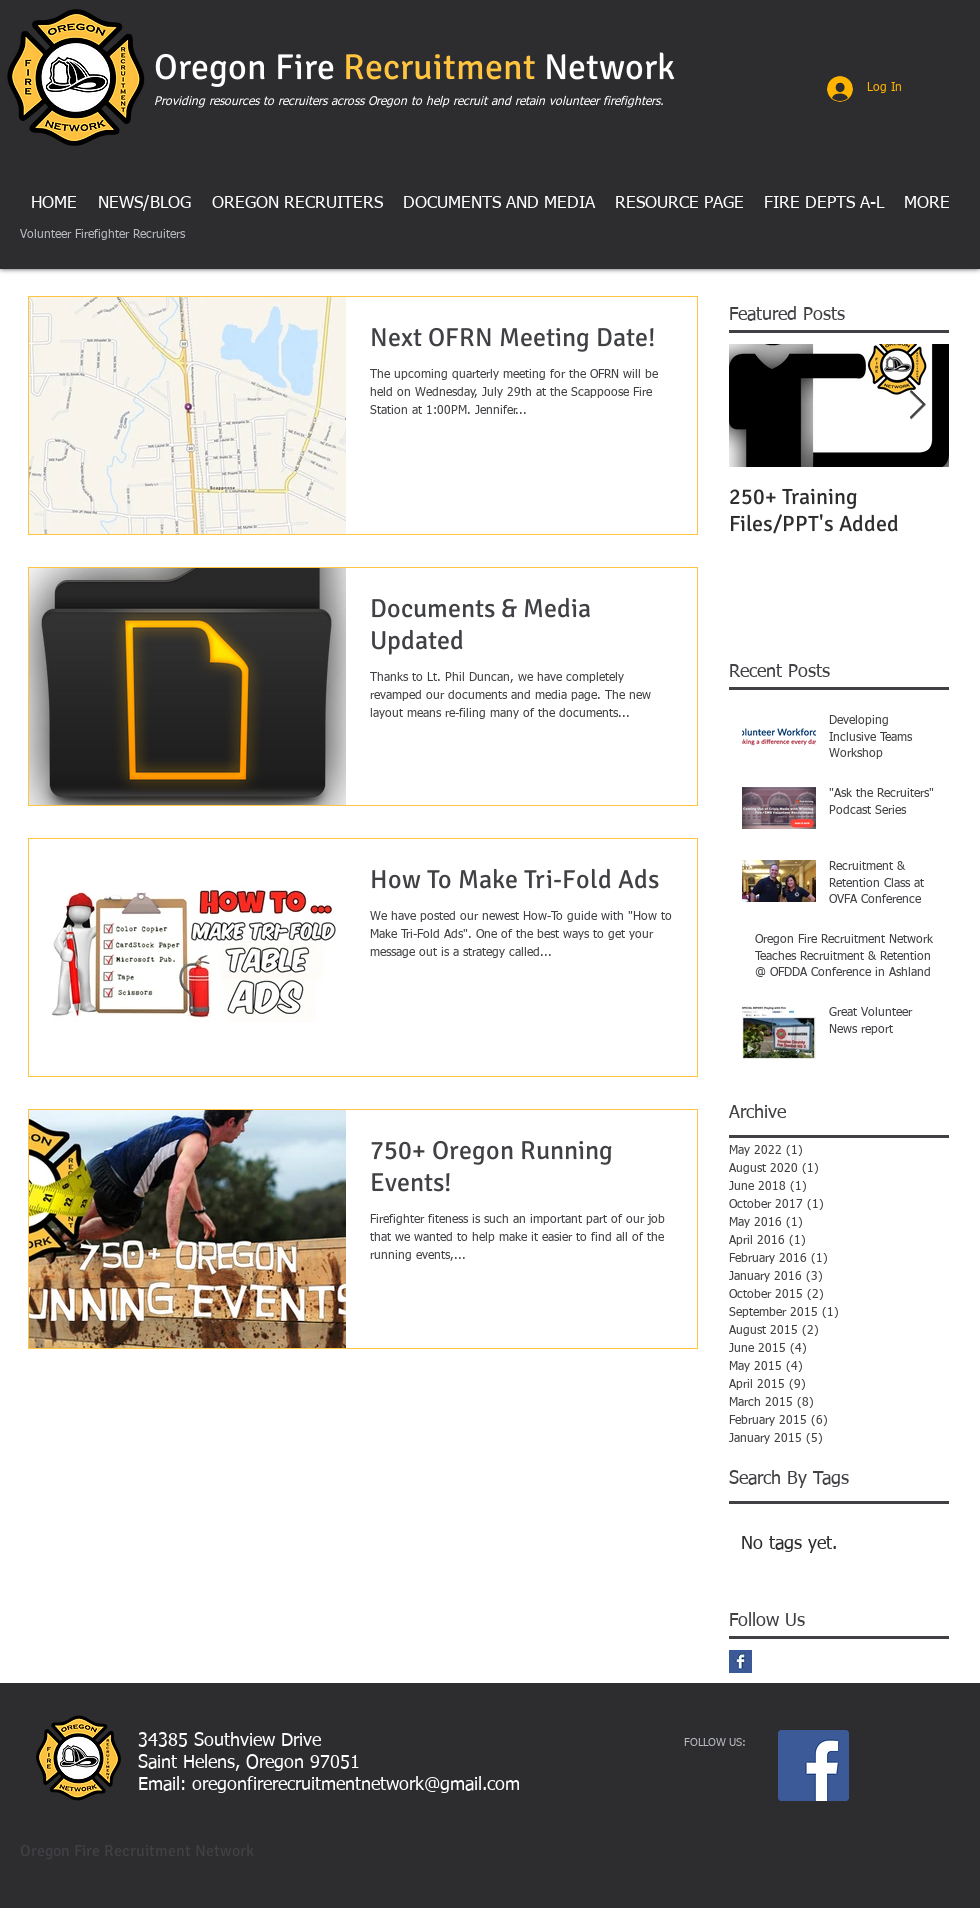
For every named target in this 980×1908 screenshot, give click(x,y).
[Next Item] (917, 405)
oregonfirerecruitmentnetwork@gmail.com (356, 1785)
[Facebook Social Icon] (813, 1765)
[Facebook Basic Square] (740, 1661)
